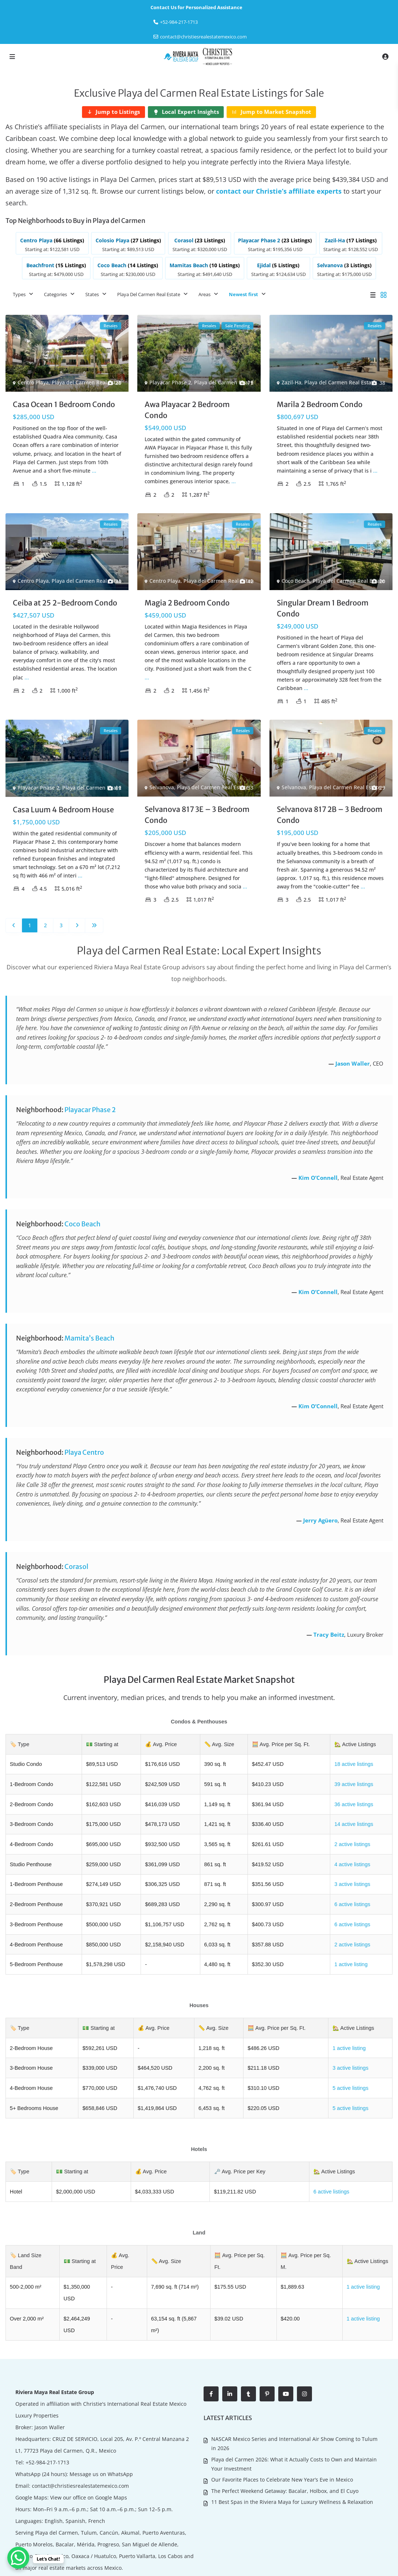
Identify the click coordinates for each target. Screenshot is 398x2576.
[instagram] (304, 2352)
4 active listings (351, 1861)
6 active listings (351, 1901)
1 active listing (350, 1960)
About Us (308, 2564)
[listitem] (53, 243)
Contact (377, 2564)
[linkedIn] (229, 2352)
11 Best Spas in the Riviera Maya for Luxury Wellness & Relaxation (292, 2457)
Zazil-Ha (291, 381)
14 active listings (353, 1822)
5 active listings (349, 2083)
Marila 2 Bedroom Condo (319, 403)
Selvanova (161, 786)
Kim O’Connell (318, 1176)
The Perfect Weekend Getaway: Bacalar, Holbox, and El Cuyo (284, 2446)
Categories (55, 293)
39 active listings (353, 1782)
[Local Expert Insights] (186, 112)
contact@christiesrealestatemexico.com (203, 36)
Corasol (76, 1565)
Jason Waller (352, 1062)
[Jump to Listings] (113, 112)
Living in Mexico (343, 2564)
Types (19, 293)
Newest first (243, 293)
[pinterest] (267, 2352)
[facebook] (211, 2352)
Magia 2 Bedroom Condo (187, 601)
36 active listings (353, 1802)
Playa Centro (84, 1451)
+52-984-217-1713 (47, 2420)
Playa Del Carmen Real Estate (148, 293)
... (94, 469)
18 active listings (353, 1763)
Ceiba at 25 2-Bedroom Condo (65, 601)
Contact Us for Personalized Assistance (196, 7)
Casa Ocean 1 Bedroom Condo (64, 403)
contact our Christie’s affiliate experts (279, 191)
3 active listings (351, 1881)
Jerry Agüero (320, 1519)
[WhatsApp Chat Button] (18, 2558)
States (92, 293)
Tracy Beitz (328, 1633)
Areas (204, 293)
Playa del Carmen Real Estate (87, 381)
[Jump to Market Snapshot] (271, 112)
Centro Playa (33, 381)
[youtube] (285, 2352)
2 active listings (351, 1842)
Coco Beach (296, 579)
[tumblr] (248, 2352)
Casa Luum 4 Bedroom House (63, 808)
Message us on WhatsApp (101, 2432)
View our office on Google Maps (88, 2455)
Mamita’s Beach (89, 1337)
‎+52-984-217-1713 (179, 22)
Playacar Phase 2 (170, 381)
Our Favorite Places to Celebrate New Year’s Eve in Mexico (282, 2436)
